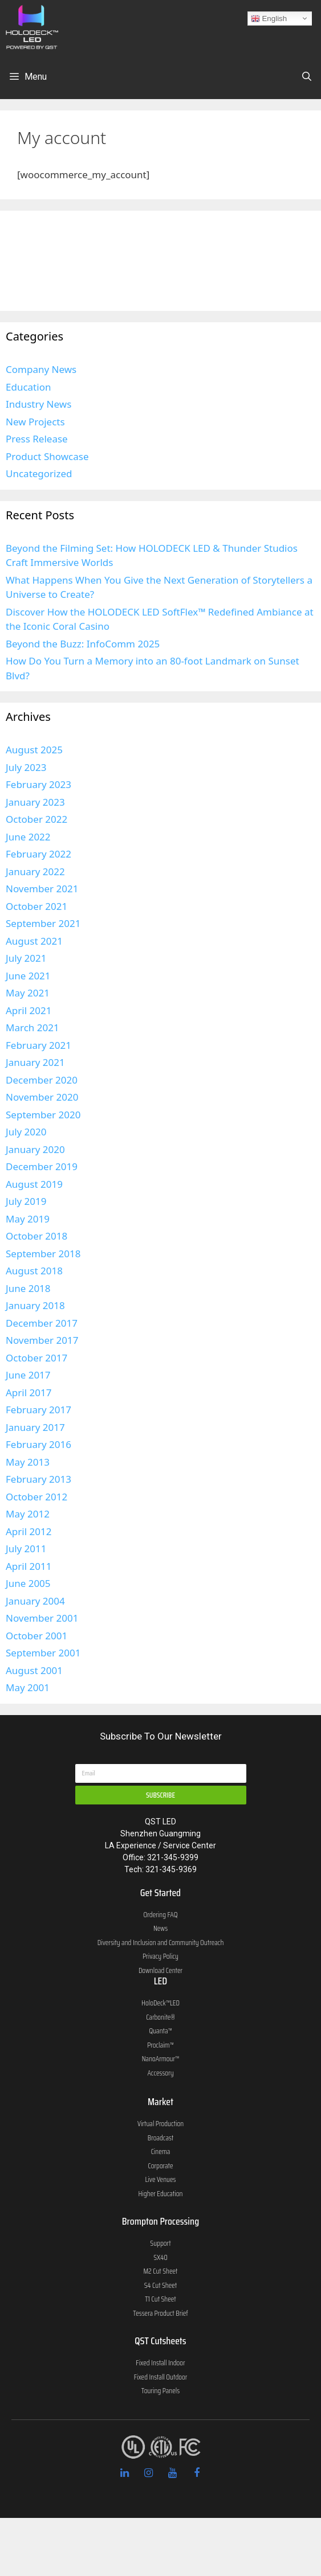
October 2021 (36, 906)
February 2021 (38, 1045)
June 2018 (28, 1288)
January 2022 (35, 871)
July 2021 (26, 958)
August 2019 (34, 1184)
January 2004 (35, 1600)
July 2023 (26, 767)
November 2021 (42, 888)
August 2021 (34, 940)
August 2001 (34, 1670)
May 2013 (28, 1462)
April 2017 (28, 1392)
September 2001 (43, 1652)
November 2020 (42, 1097)
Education (28, 386)
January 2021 (35, 1062)
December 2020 (42, 1079)
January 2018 (35, 1305)
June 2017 (28, 1374)
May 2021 (28, 992)
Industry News (38, 404)
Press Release (37, 438)
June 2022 (28, 836)
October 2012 (36, 1496)
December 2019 (42, 1166)
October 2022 (36, 819)
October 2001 (36, 1635)
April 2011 (28, 1566)
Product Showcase (47, 456)
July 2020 (26, 1131)
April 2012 (28, 1531)
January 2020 (35, 1149)
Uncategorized (39, 473)
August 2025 (34, 749)
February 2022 (38, 853)
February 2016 (38, 1444)
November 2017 (42, 1340)
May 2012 (28, 1513)
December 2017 (42, 1323)
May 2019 (28, 1218)
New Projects (35, 421)
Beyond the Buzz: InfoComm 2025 (83, 643)
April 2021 (28, 1010)
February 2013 (38, 1479)
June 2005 (28, 1583)
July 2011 (26, 1548)
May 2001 (28, 1687)
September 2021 (43, 923)
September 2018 (43, 1253)
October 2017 (36, 1357)
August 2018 (34, 1270)
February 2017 (38, 1409)
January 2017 (35, 1427)
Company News (41, 369)
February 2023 (38, 784)
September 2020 (43, 1114)
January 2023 (35, 802)
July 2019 (26, 1201)
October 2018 (36, 1235)
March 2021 (32, 1027)
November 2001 (42, 1618)
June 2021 (28, 975)
